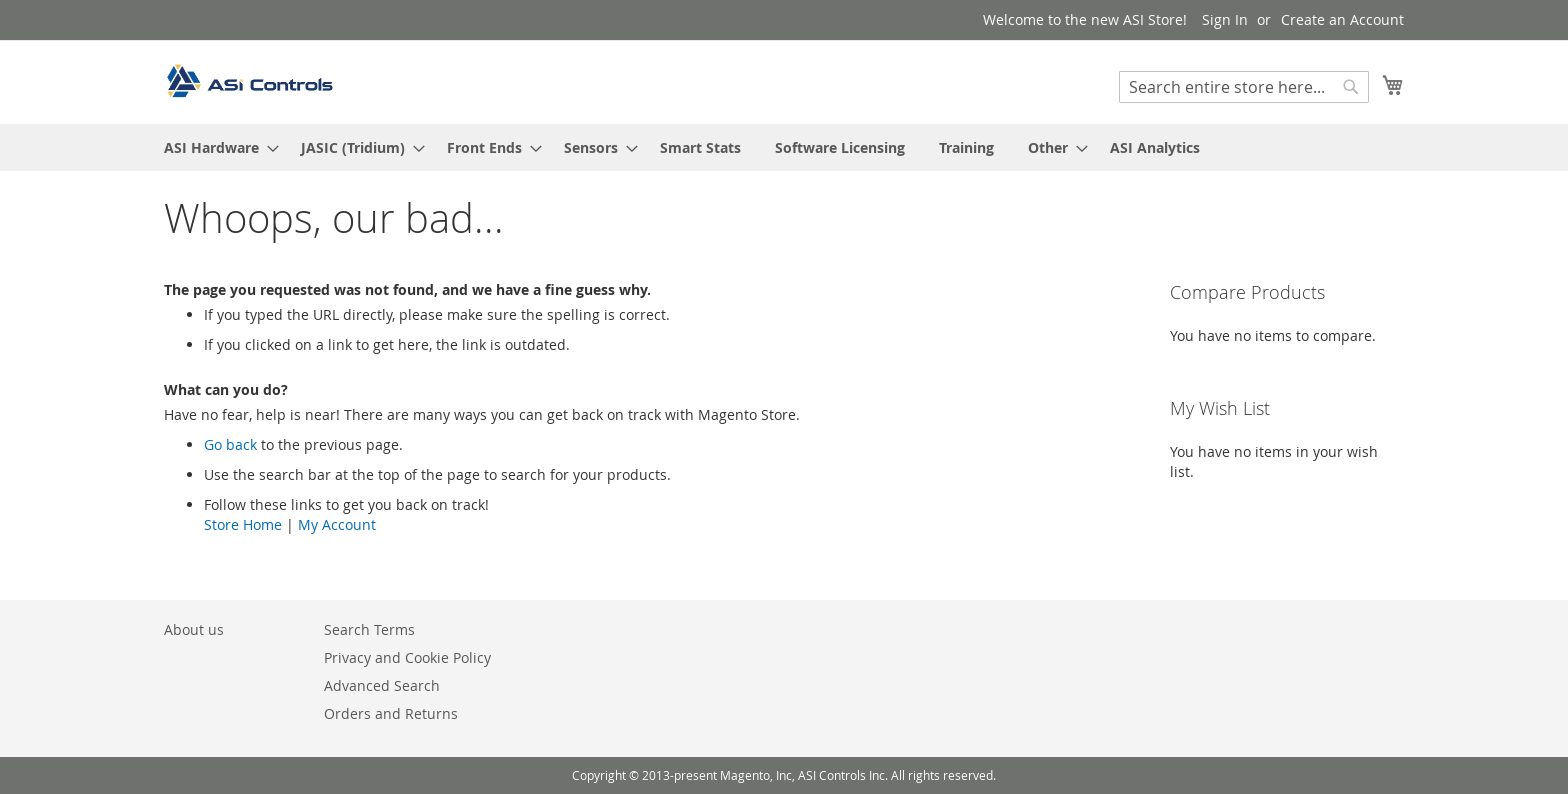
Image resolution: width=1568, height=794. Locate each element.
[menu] (784, 147)
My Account (337, 524)
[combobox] (1244, 87)
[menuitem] (215, 147)
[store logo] (249, 81)
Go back (230, 444)
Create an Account (1342, 19)
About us (194, 629)
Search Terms (369, 629)
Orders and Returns (391, 713)
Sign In (1225, 19)
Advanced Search (382, 685)
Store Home (243, 524)
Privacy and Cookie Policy (407, 657)
